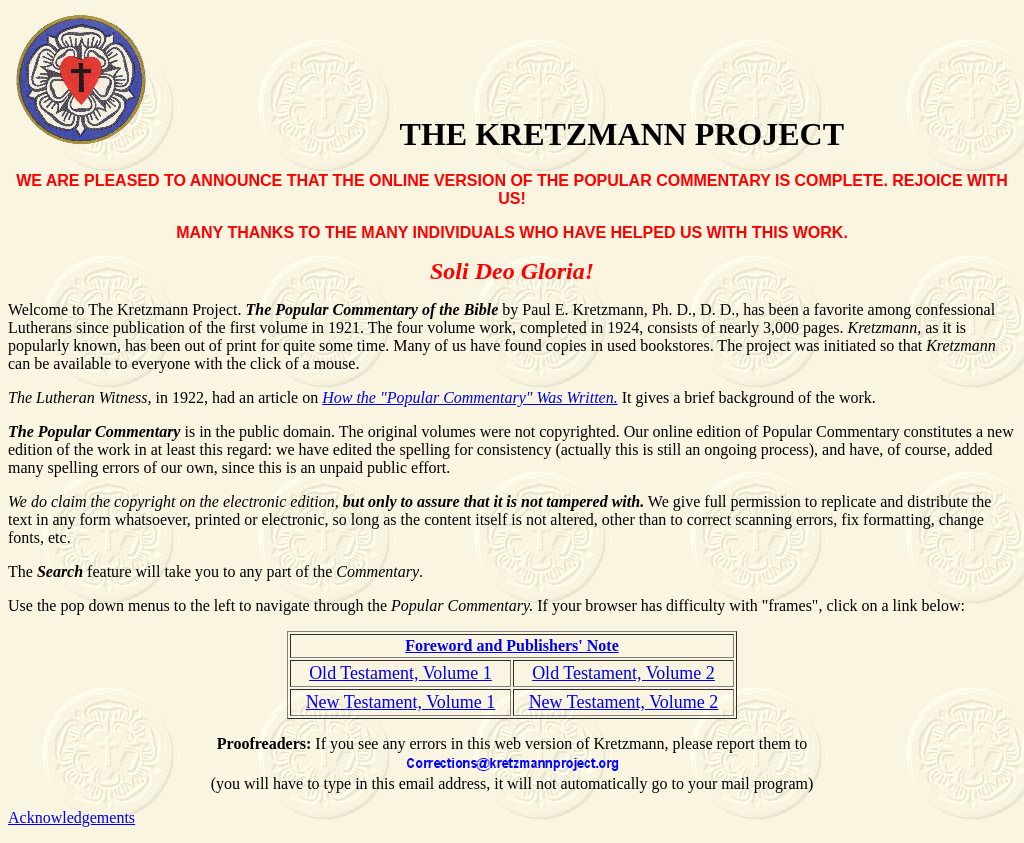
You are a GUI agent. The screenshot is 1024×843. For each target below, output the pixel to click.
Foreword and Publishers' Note (511, 645)
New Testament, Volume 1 (401, 702)
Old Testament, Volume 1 (400, 673)
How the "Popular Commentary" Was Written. (470, 397)
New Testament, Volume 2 (624, 702)
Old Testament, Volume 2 (623, 673)
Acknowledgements (71, 817)
